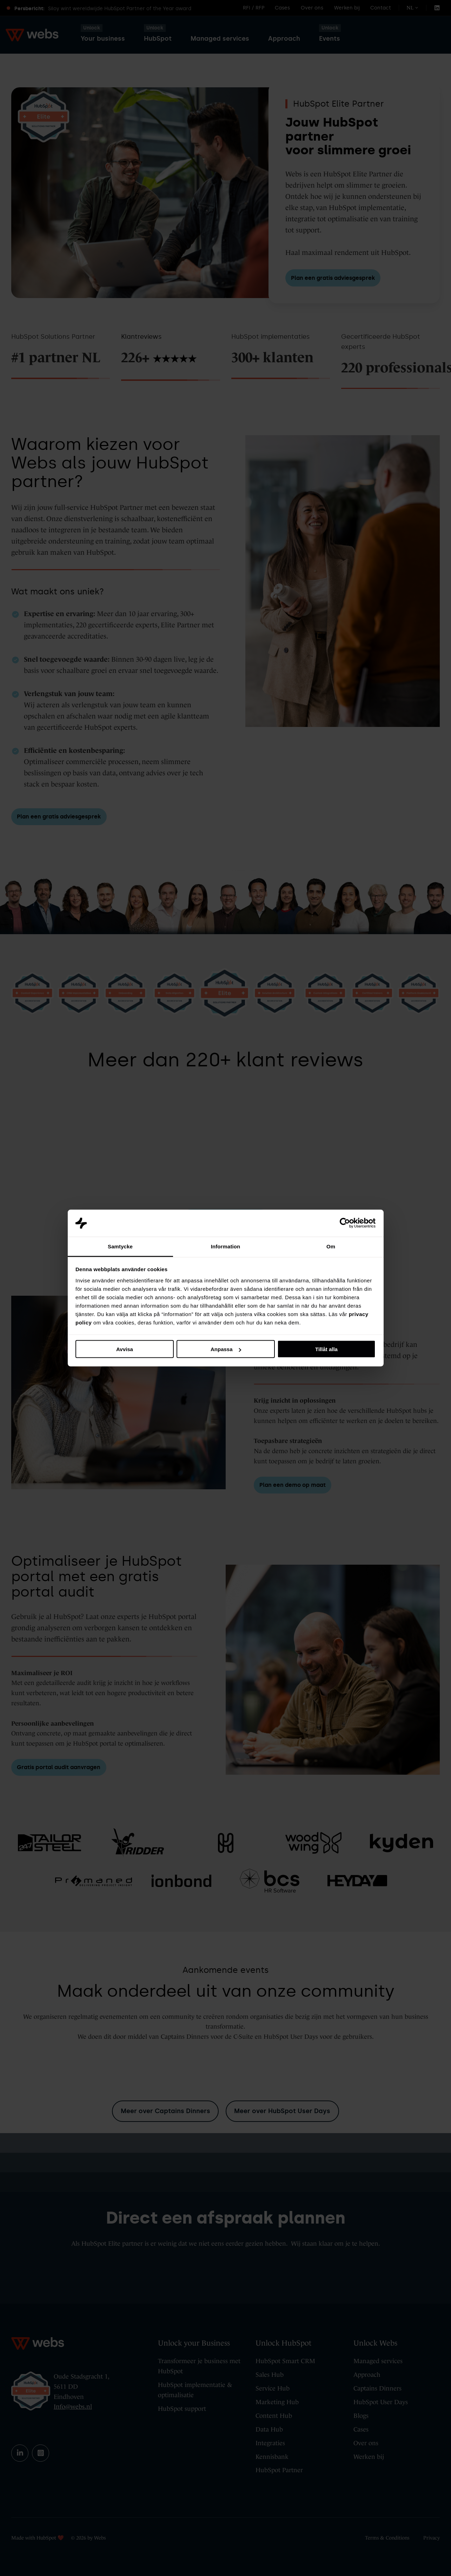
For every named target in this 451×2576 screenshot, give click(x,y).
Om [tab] (330, 1246)
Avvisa (124, 1349)
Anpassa (226, 1349)
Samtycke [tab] (120, 1246)
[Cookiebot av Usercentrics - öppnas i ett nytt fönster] (345, 1223)
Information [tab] (225, 1246)
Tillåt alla (326, 1349)
